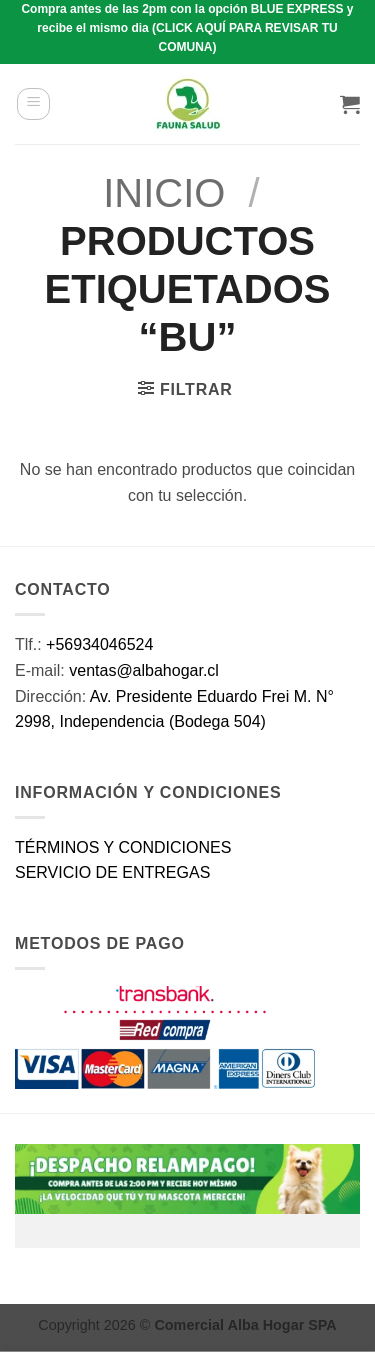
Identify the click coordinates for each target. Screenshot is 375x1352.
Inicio (164, 193)
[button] (33, 104)
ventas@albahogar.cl (144, 670)
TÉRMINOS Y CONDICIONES (123, 847)
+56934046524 (99, 644)
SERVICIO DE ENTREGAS (112, 872)
